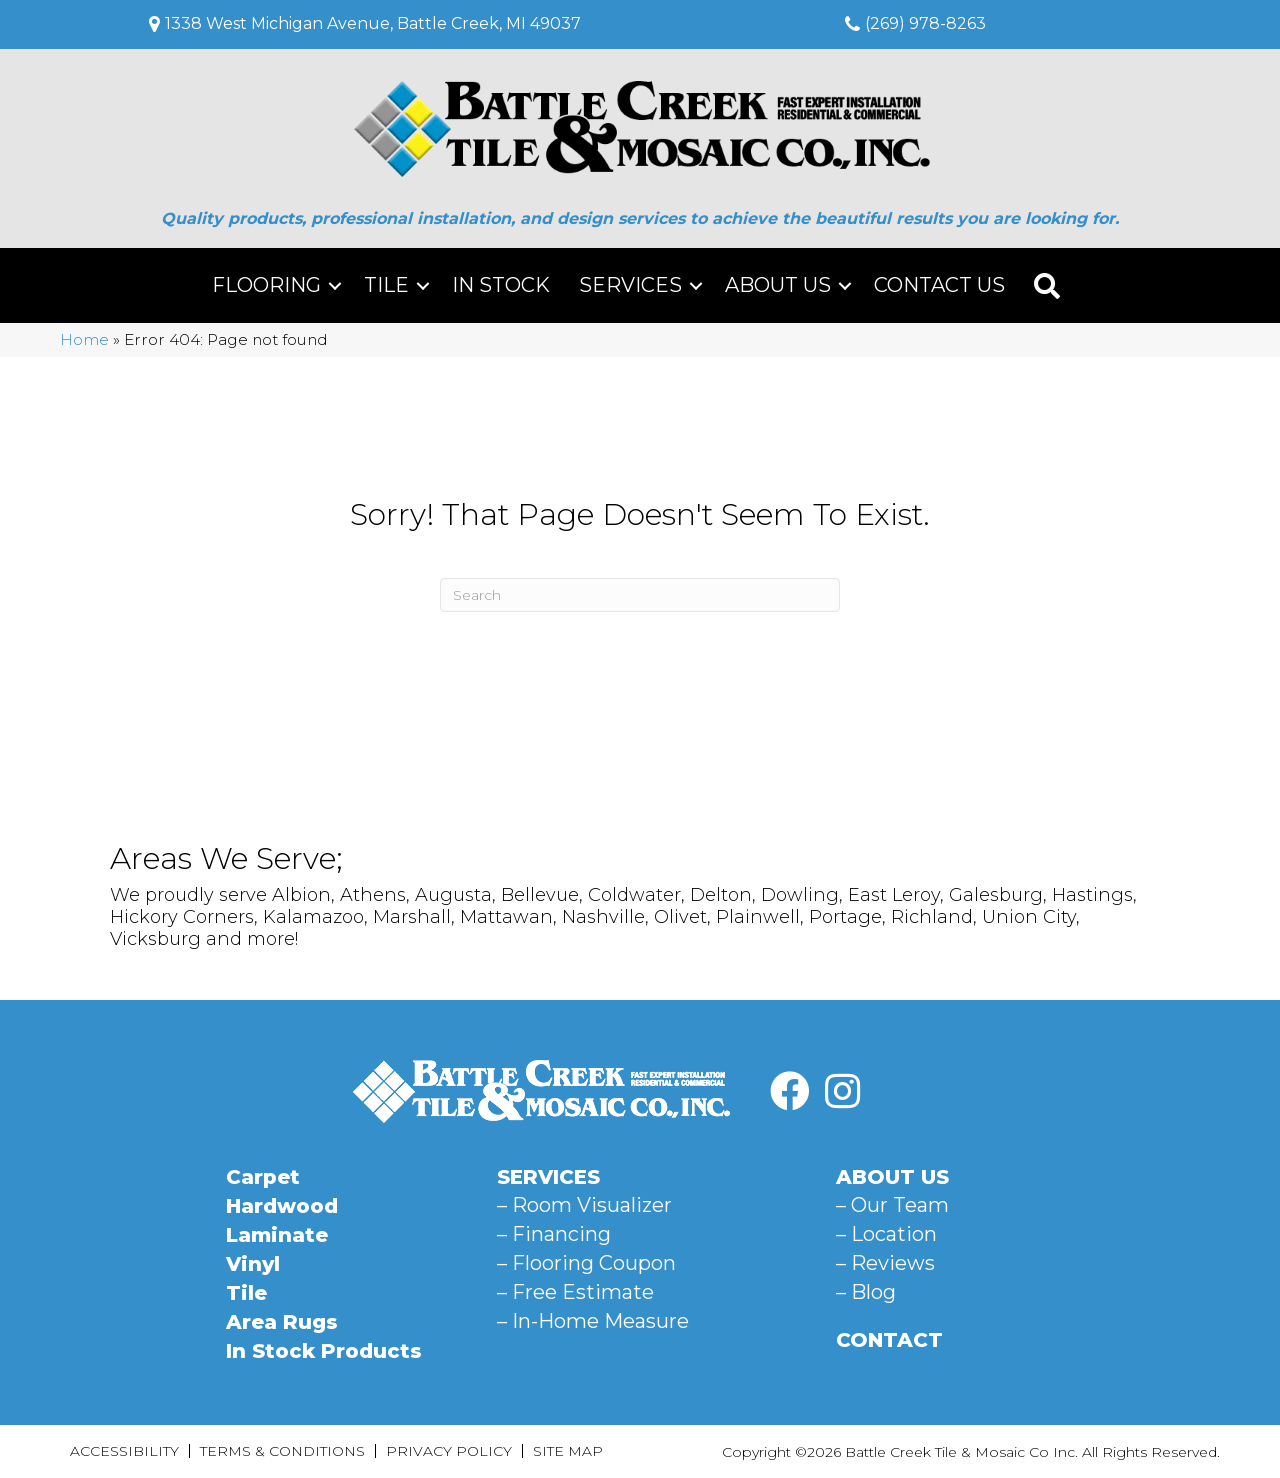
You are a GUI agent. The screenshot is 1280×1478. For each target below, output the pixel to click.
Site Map (568, 1451)
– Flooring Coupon (586, 1263)
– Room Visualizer (584, 1205)
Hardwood (282, 1206)
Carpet (263, 1177)
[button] (335, 285)
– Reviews (885, 1263)
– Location (886, 1234)
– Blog (866, 1292)
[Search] (640, 595)
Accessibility (124, 1451)
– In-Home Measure (593, 1321)
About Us (778, 285)
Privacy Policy (449, 1451)
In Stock (501, 285)
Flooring (266, 285)
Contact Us (939, 285)
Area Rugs (282, 1322)
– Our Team (892, 1205)
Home (84, 339)
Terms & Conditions (282, 1451)
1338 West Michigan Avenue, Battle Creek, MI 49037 (373, 23)
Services (630, 285)
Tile (386, 285)
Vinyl (253, 1264)
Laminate (277, 1235)
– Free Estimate (575, 1292)
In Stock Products (324, 1351)
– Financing (554, 1234)
